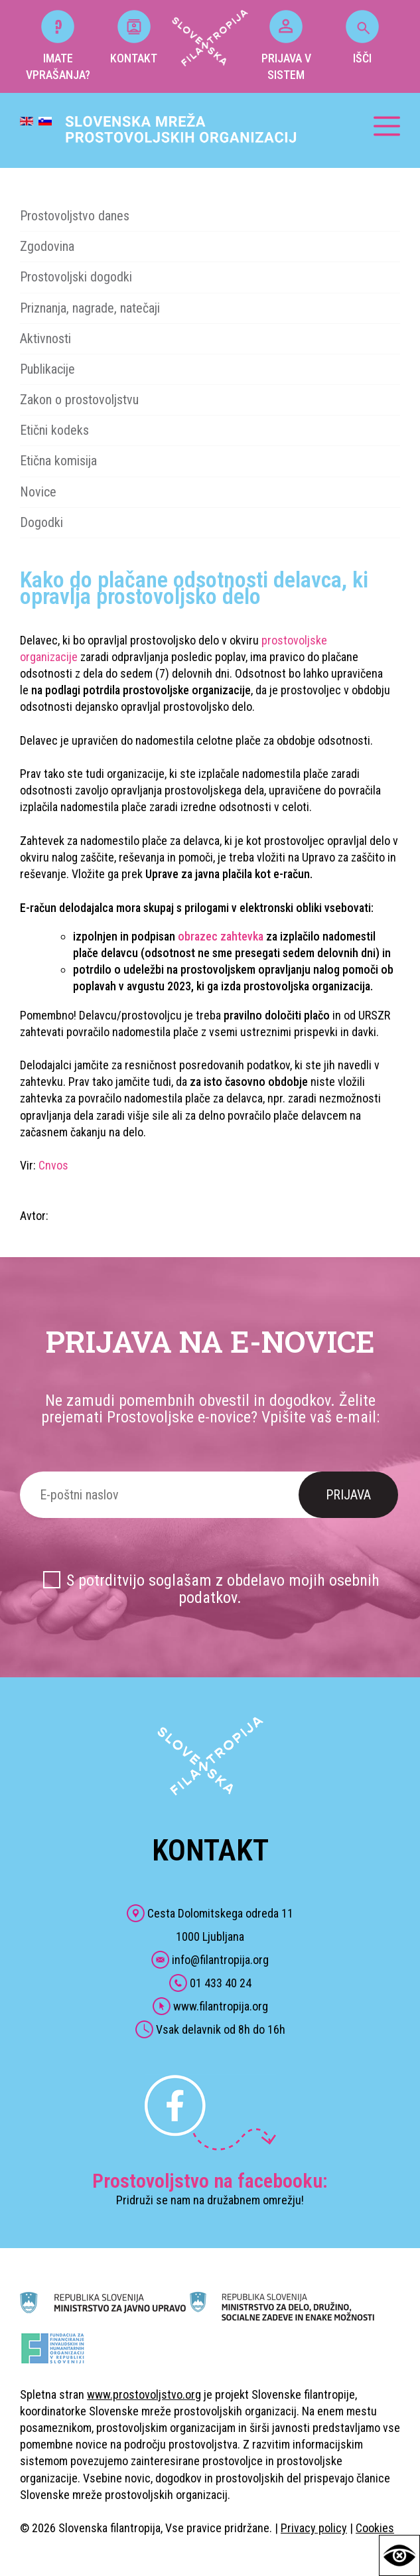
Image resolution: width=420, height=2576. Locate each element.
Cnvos (53, 1165)
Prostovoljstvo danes (74, 216)
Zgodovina (47, 246)
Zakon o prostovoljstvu (79, 400)
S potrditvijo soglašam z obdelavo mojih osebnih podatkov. (223, 1588)
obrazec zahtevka (220, 936)
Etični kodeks (54, 430)
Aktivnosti (45, 338)
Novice (38, 492)
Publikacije (47, 369)
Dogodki (41, 522)
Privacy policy (314, 2528)
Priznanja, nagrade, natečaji (90, 308)
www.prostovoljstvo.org (144, 2394)
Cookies (375, 2528)
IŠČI (362, 37)
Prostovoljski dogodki (76, 277)
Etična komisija (58, 461)
